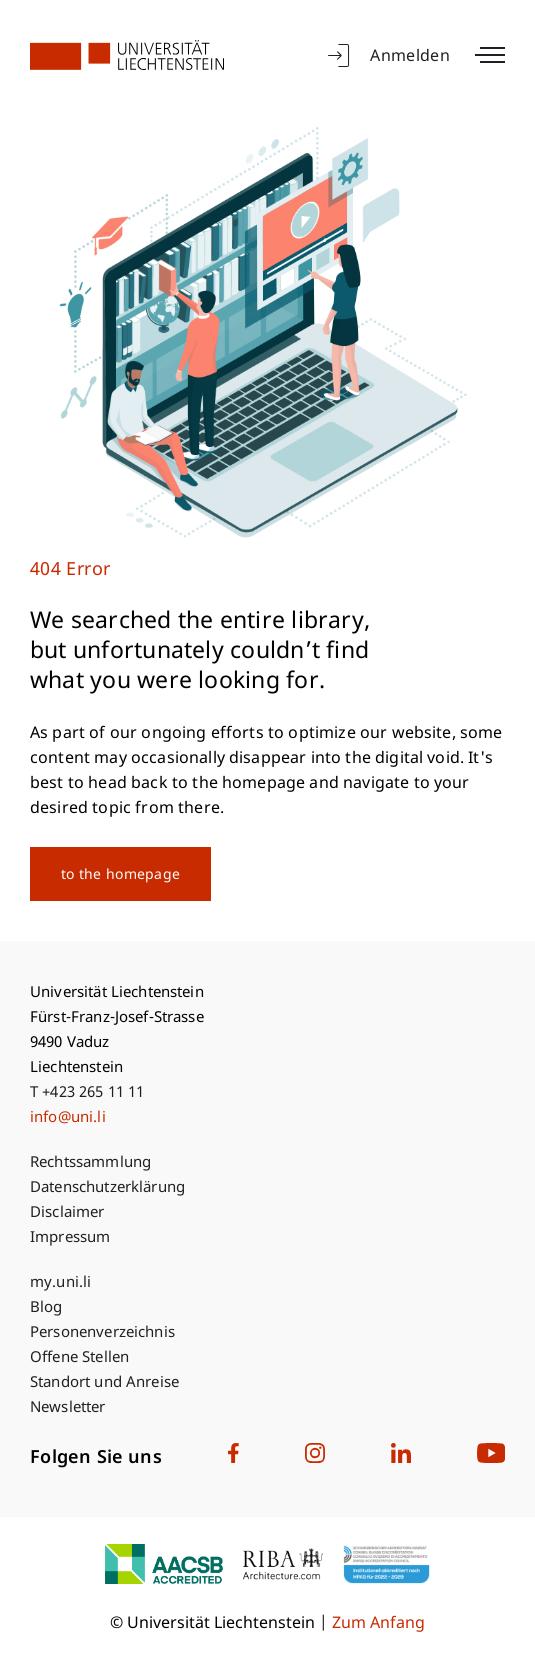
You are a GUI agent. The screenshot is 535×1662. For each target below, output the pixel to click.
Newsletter (68, 1408)
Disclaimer (67, 1213)
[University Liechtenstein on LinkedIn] (401, 1459)
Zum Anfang (378, 1624)
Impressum (70, 1238)
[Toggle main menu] (490, 55)
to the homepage (120, 875)
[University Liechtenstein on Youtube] (491, 1459)
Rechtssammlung (90, 1163)
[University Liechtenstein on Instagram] (315, 1459)
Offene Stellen (79, 1358)
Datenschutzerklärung (107, 1188)
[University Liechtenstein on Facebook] (233, 1459)
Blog (46, 1308)
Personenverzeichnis (102, 1333)
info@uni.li (68, 1118)
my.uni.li (60, 1283)
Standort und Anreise (104, 1383)
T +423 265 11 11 (87, 1093)
